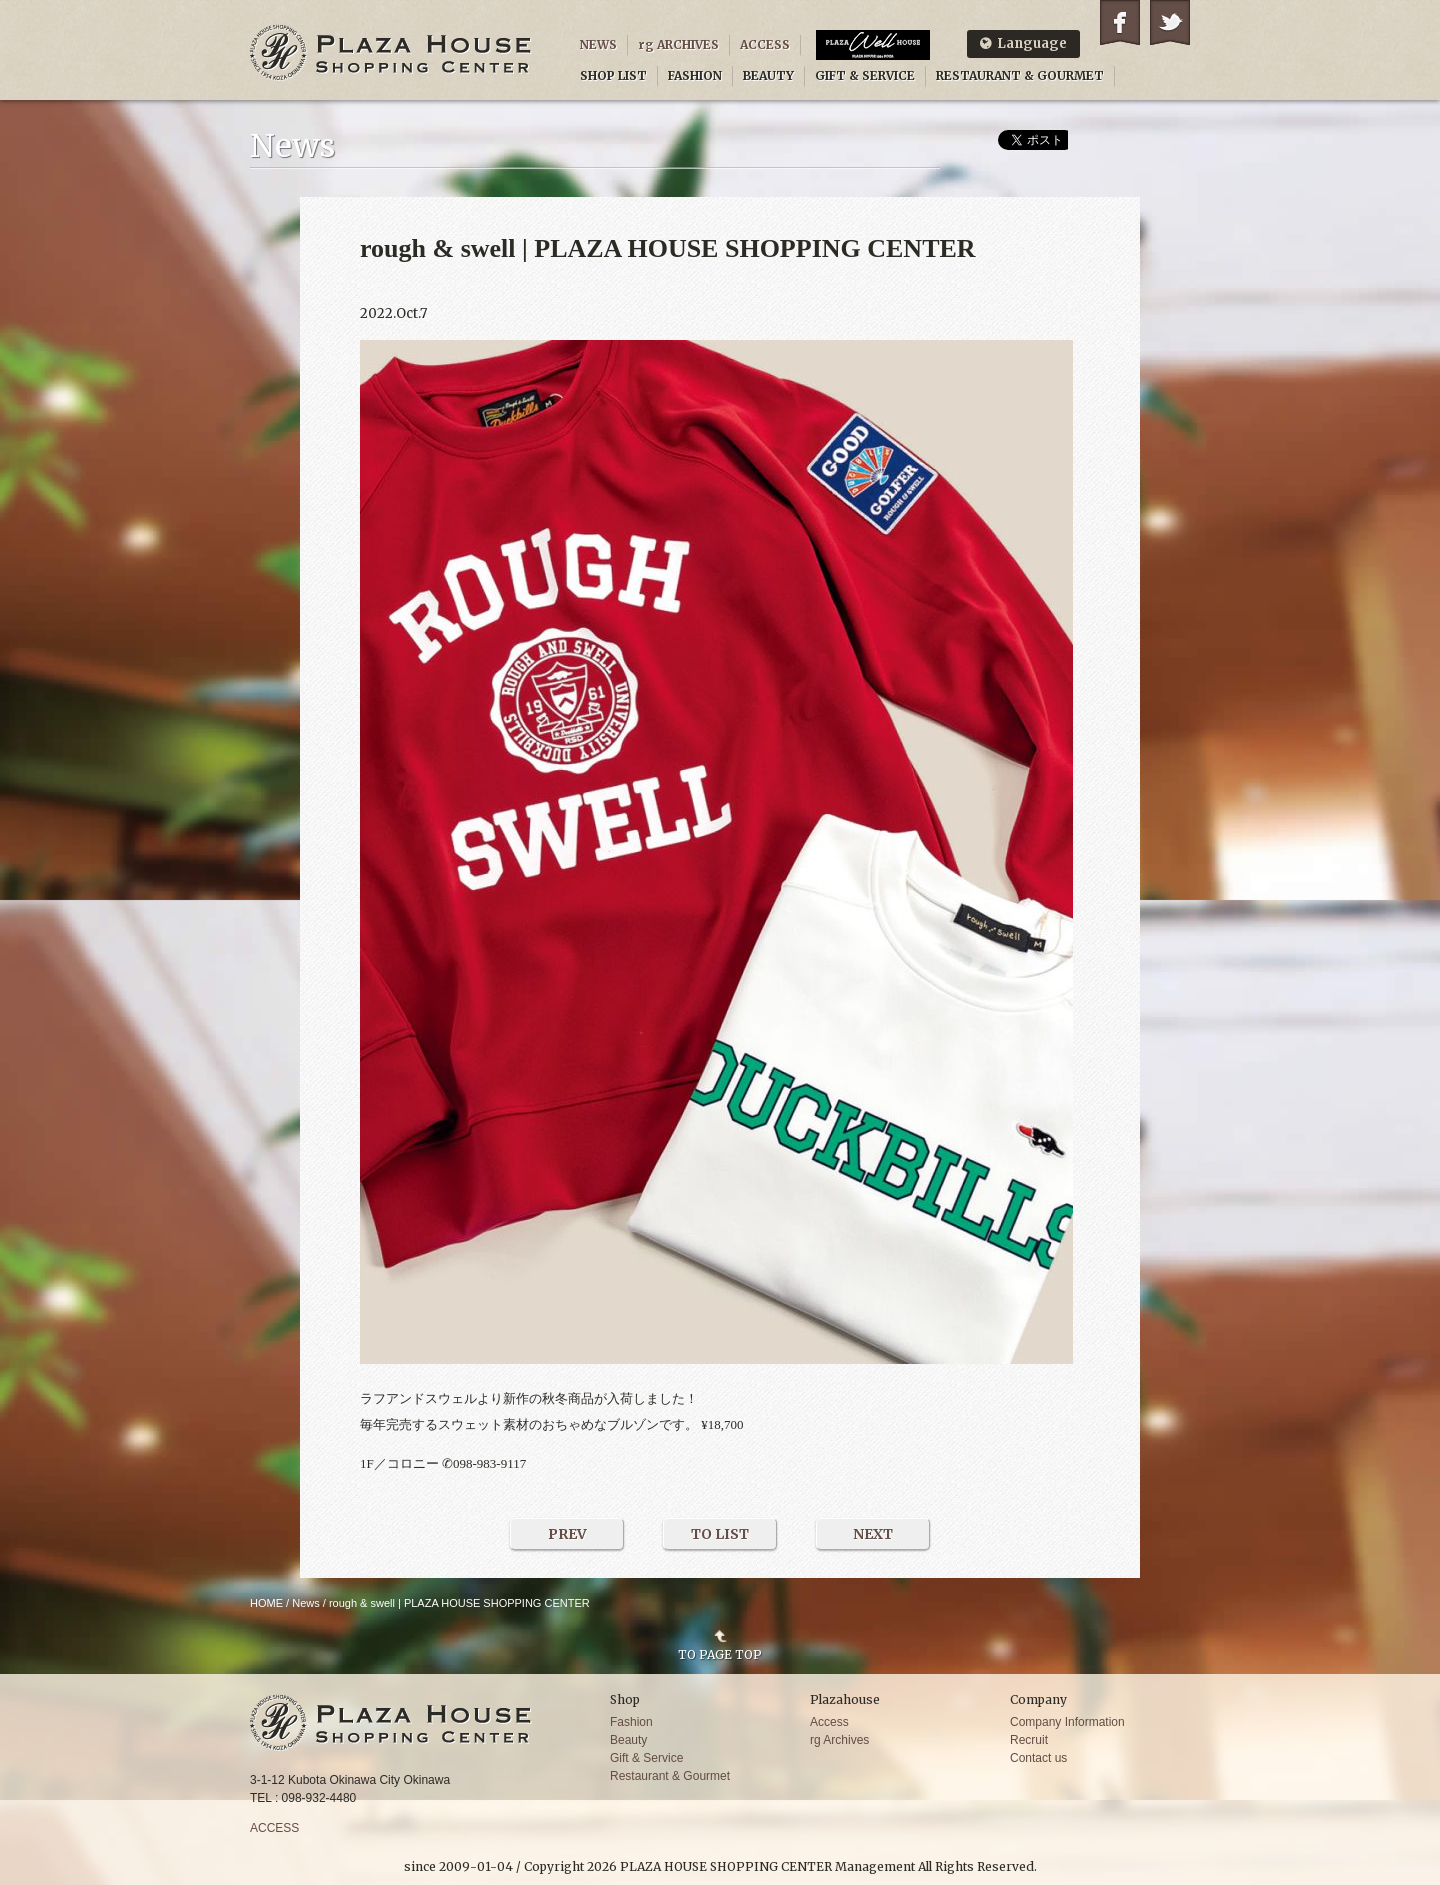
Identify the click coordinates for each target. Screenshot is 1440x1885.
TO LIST (720, 1534)
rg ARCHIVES (678, 44)
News (306, 1603)
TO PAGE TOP (720, 1654)
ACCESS (765, 44)
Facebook (1120, 22)
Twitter (1170, 22)
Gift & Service (646, 1758)
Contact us (1038, 1758)
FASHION (695, 75)
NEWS (598, 44)
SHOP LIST (613, 75)
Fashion (631, 1722)
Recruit (1029, 1740)
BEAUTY (768, 75)
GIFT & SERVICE (865, 75)
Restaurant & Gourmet (670, 1776)
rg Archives (839, 1740)
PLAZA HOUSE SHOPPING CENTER (391, 52)
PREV (567, 1534)
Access (829, 1722)
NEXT (873, 1534)
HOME (266, 1603)
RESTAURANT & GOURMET (1020, 75)
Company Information (1067, 1722)
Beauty (628, 1740)
